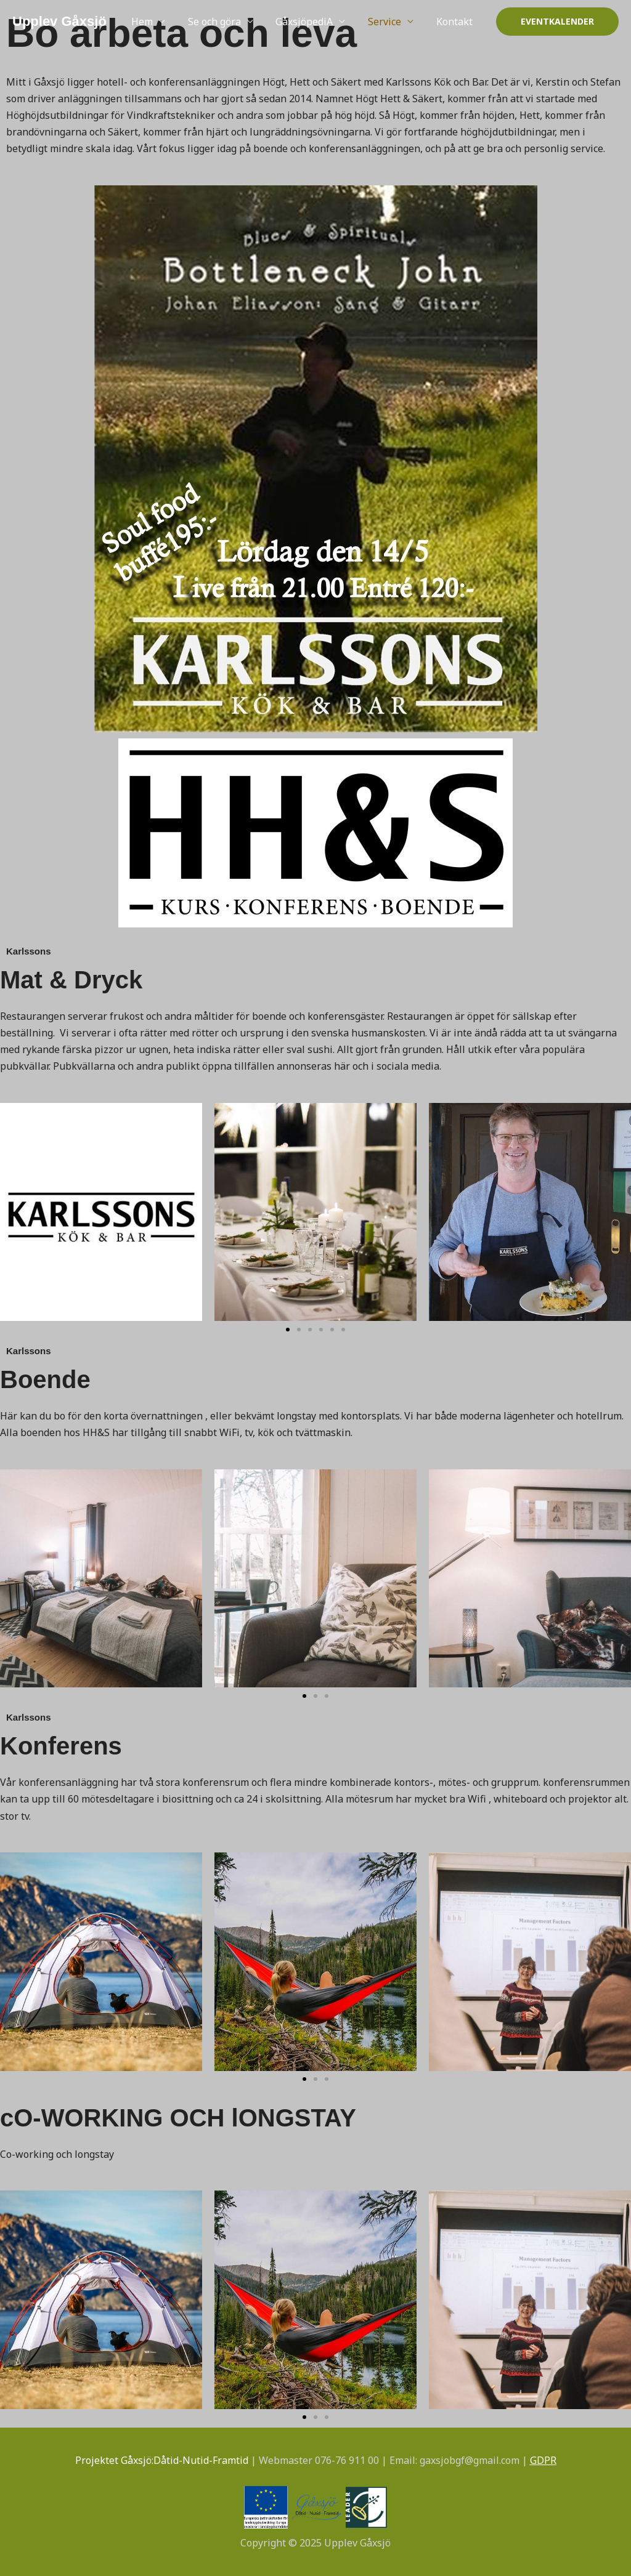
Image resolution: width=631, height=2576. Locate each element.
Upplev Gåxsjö (59, 21)
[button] (557, 21)
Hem (155, 21)
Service (388, 21)
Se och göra (224, 21)
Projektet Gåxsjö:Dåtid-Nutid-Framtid (161, 2460)
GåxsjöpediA (311, 21)
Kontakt (456, 21)
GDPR (543, 2460)
